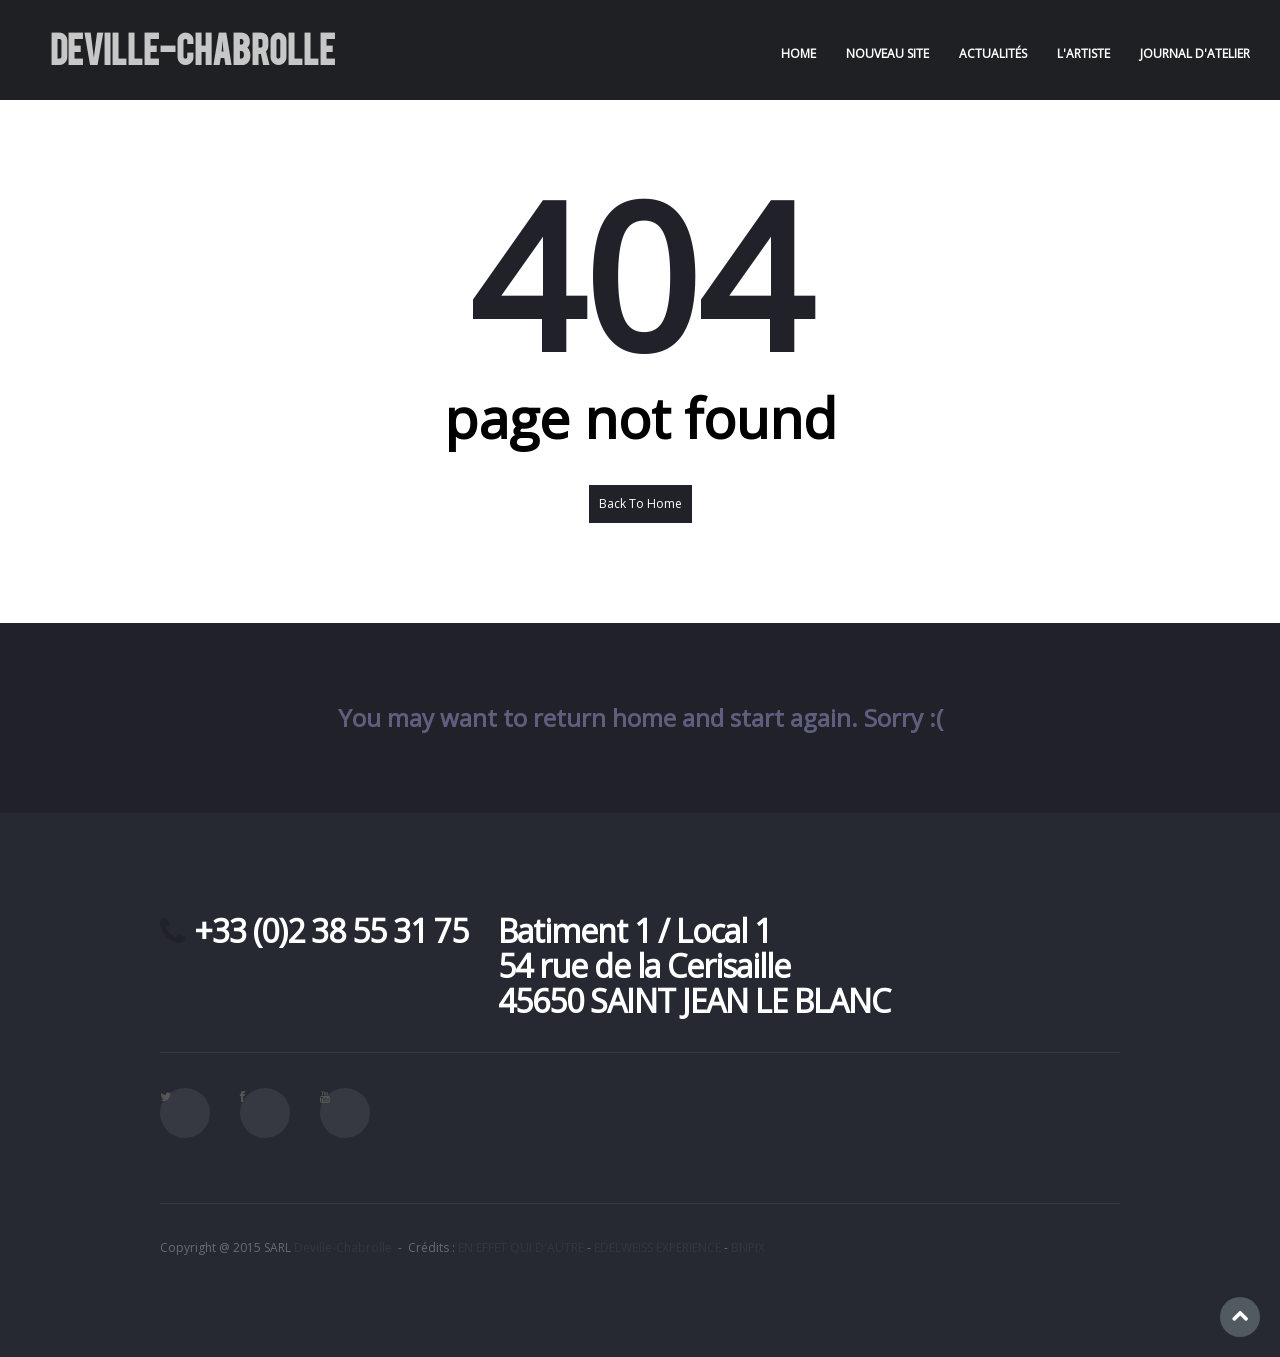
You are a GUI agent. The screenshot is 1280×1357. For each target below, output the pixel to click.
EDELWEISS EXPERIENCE (657, 1247)
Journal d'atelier (1195, 53)
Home (798, 53)
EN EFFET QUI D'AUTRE (521, 1247)
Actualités (993, 53)
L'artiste (1083, 53)
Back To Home (640, 503)
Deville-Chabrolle (343, 1247)
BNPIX (748, 1247)
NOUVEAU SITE (887, 53)
